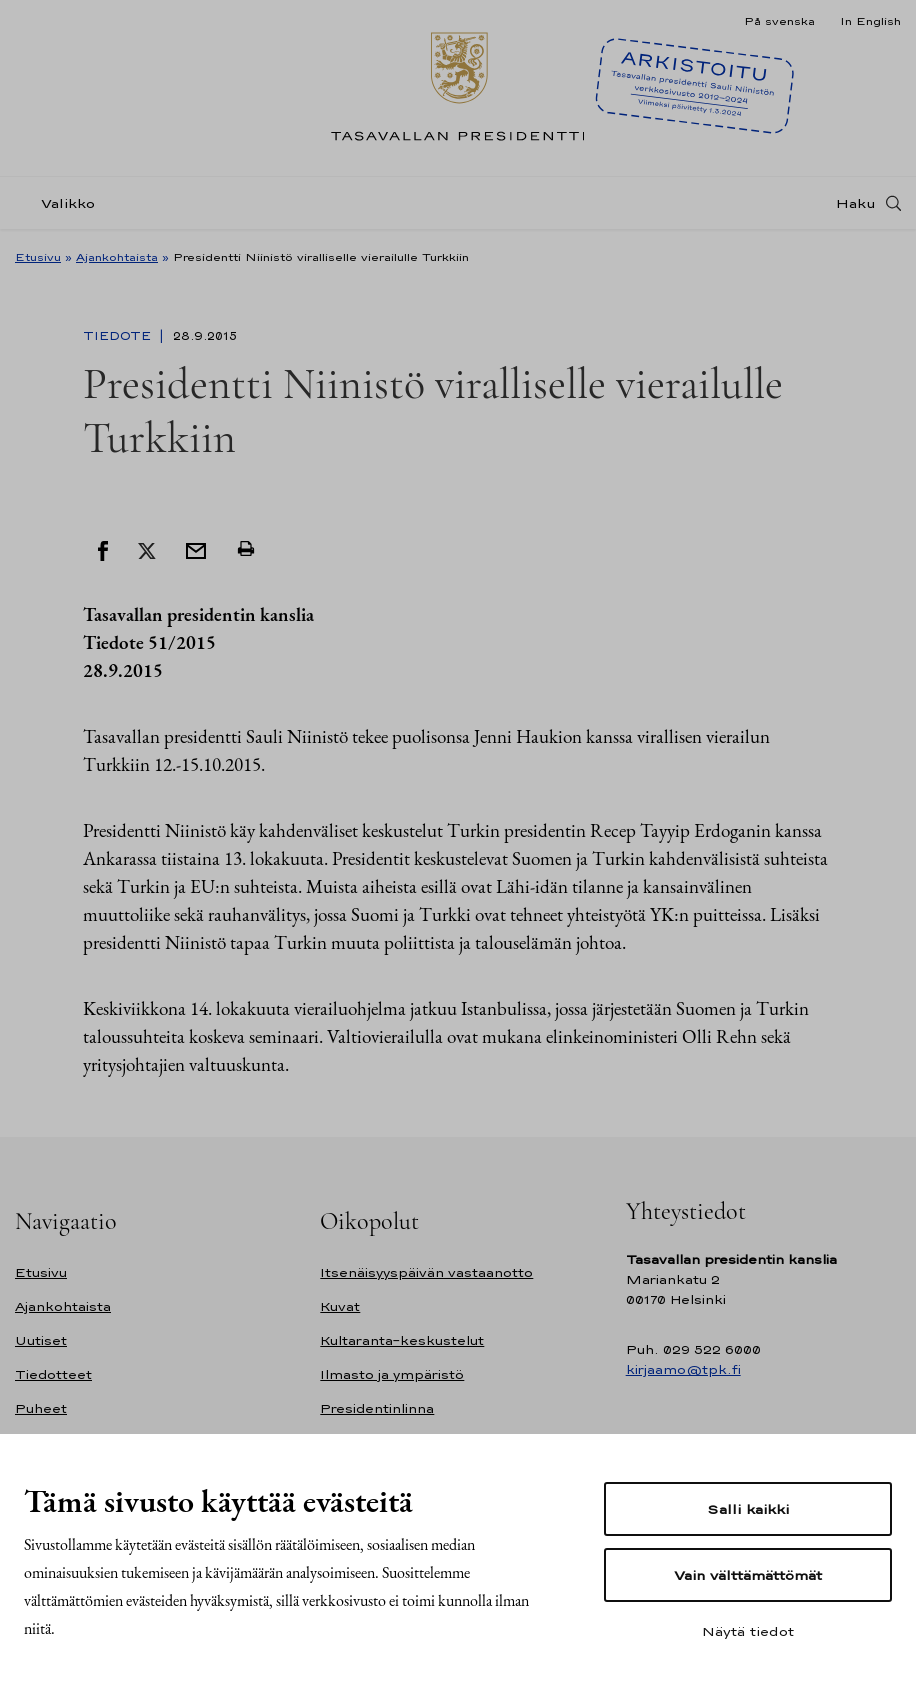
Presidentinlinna (377, 1408)
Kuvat (340, 1306)
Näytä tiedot (748, 1631)
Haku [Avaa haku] (856, 203)
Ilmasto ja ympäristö (392, 1374)
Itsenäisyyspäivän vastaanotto (426, 1272)
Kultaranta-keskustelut (402, 1340)
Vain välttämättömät (748, 1575)
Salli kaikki (748, 1509)
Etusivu (38, 257)
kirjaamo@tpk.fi (683, 1369)
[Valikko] (61, 203)
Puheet (41, 1408)
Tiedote (119, 336)
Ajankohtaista (117, 257)
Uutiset (41, 1340)
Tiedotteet (53, 1374)
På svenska (779, 21)
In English (870, 21)
